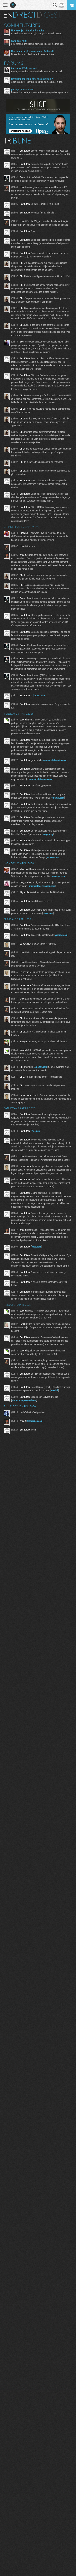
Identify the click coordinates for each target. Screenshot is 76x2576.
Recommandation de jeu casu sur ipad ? (32, 78)
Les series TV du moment (24, 68)
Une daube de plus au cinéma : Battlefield (32, 51)
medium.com (58, 876)
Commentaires (22, 25)
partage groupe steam (22, 89)
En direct (20, 15)
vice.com (36, 1131)
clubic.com (48, 913)
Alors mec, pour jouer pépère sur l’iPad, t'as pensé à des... (37, 81)
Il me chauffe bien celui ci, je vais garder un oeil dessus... (37, 33)
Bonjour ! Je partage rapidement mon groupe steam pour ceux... (40, 92)
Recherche (55, 5)
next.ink (54, 1390)
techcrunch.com (35, 1421)
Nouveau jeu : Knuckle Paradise (27, 30)
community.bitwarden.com (54, 760)
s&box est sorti (19, 40)
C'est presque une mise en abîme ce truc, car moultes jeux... (38, 43)
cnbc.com (36, 1246)
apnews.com (53, 857)
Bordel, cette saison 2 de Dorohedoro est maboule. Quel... (37, 71)
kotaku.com (39, 695)
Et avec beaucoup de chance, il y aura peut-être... (33, 54)
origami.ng (48, 834)
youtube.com (61, 935)
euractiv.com (57, 797)
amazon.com (40, 1067)
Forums (13, 63)
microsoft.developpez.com (42, 886)
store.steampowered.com (24, 1400)
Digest (49, 15)
